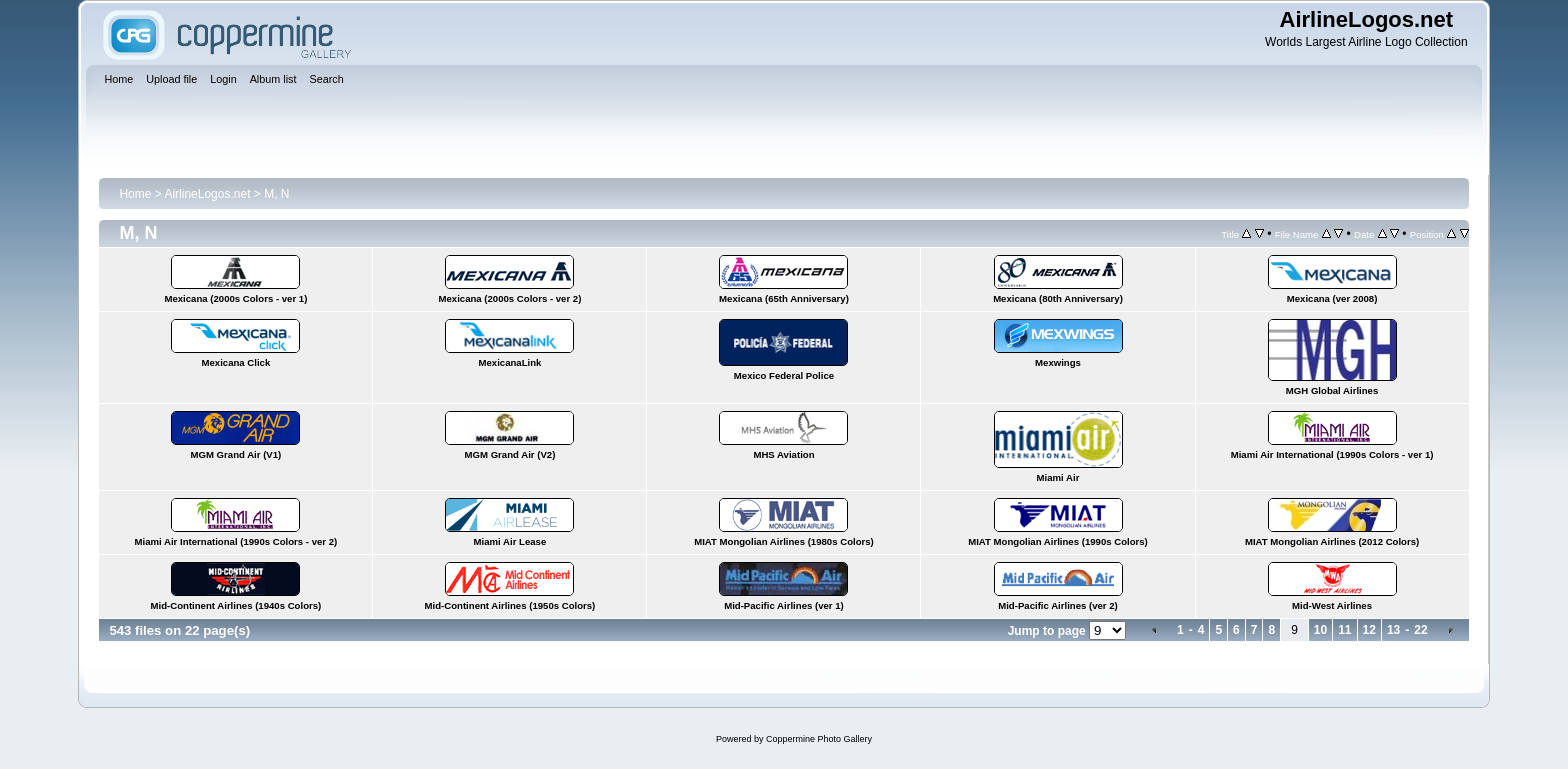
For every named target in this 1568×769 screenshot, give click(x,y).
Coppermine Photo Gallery (819, 739)
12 (1369, 630)
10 (1320, 630)
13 (1393, 630)
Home (135, 194)
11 (1344, 630)
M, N (276, 194)
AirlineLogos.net (207, 194)
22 (1420, 630)
